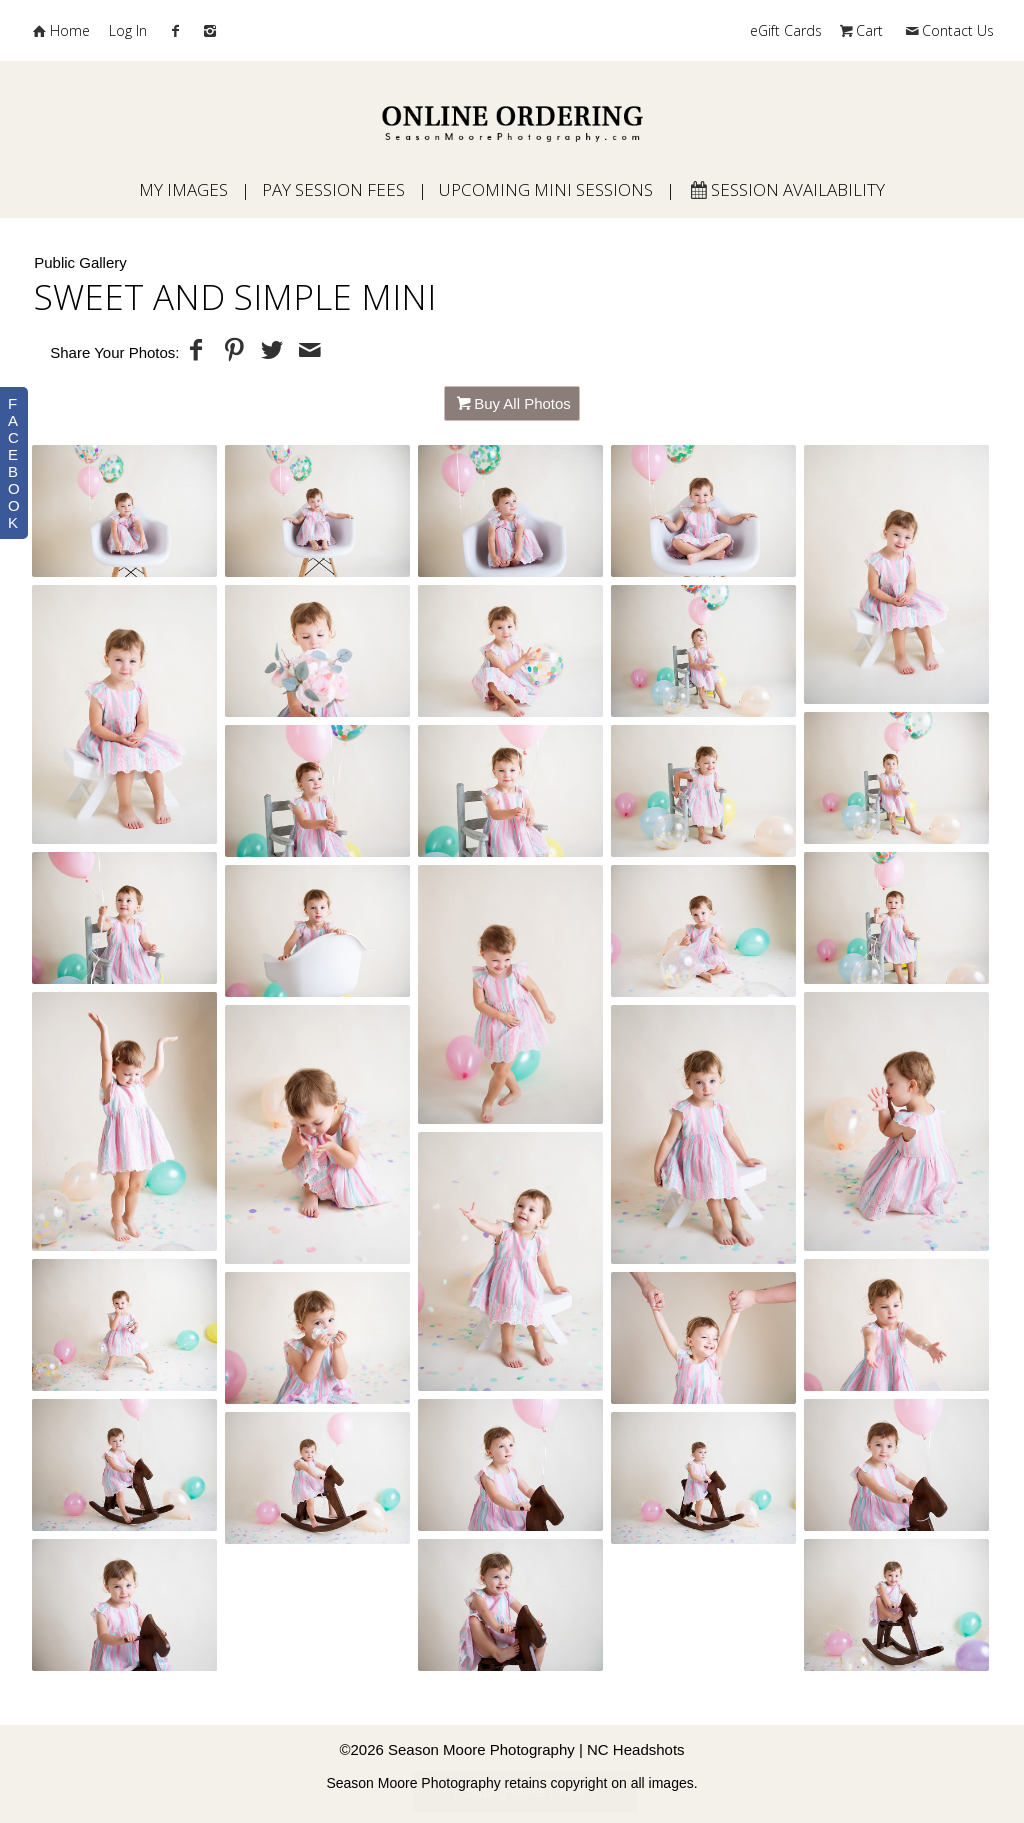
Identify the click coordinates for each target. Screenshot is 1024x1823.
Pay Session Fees (333, 189)
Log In (128, 30)
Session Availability (786, 189)
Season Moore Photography (481, 1749)
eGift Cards (786, 30)
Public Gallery (80, 262)
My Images (183, 189)
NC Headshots (636, 1749)
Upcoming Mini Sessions (546, 189)
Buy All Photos (522, 403)
